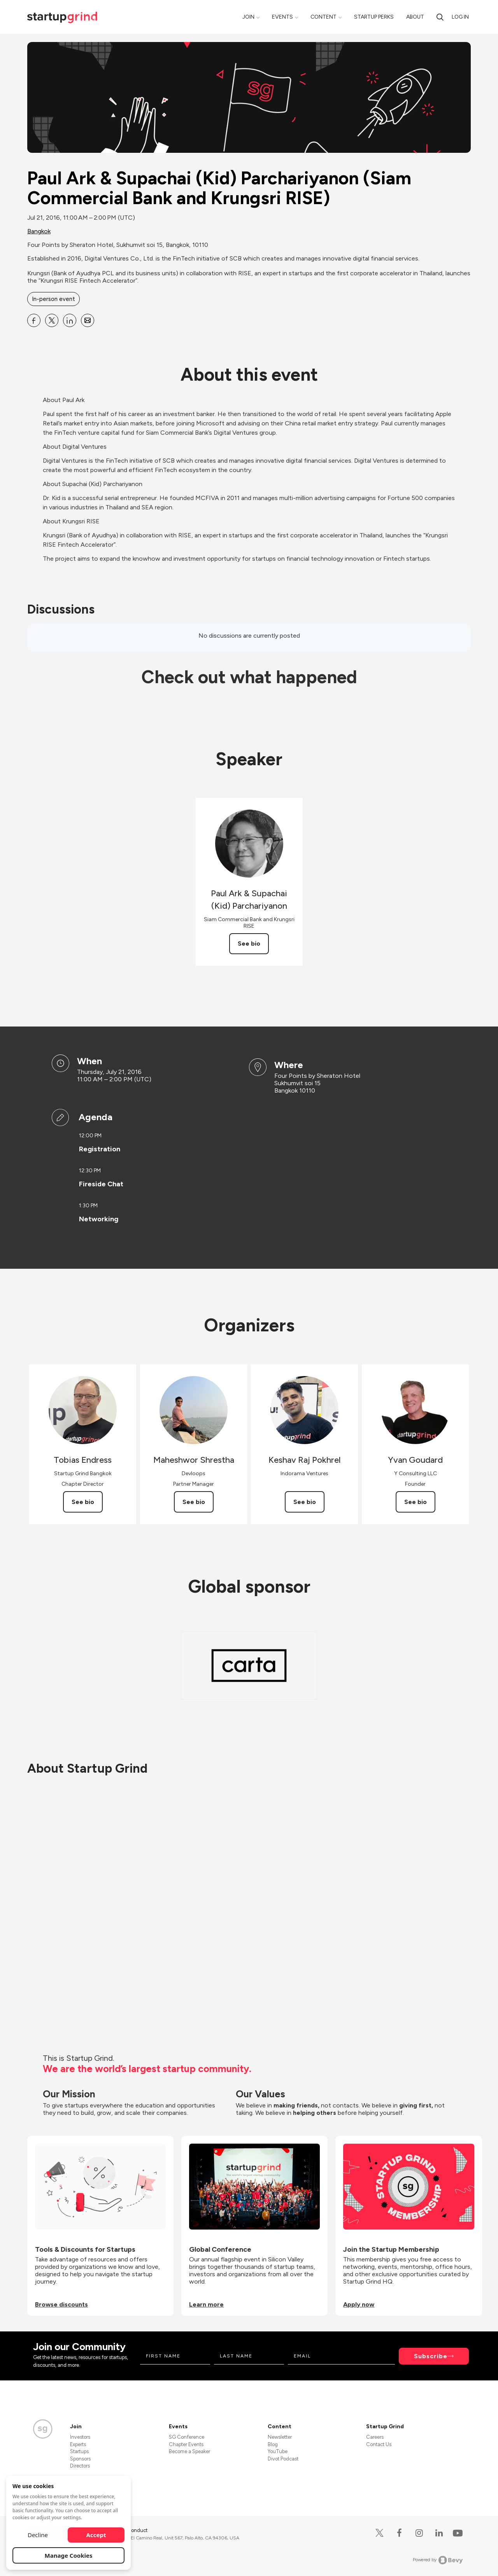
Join (248, 17)
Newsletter (280, 2437)
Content (323, 17)
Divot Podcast (283, 2459)
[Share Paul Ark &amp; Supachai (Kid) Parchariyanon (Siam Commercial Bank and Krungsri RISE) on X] (52, 320)
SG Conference (186, 2437)
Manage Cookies (69, 2555)
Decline (38, 2535)
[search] (440, 17)
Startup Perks (374, 17)
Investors (80, 2437)
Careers (375, 2437)
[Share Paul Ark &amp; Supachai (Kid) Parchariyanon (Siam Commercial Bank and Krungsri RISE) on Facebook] (34, 320)
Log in (460, 17)
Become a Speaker (189, 2451)
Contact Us (378, 2444)
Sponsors (80, 2459)
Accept (96, 2535)
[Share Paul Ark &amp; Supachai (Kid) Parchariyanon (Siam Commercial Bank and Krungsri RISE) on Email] (87, 320)
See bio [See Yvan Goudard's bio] (415, 1502)
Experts (78, 2444)
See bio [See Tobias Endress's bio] (83, 1502)
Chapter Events (186, 2444)
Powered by (438, 2560)
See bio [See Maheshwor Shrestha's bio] (193, 1502)
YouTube (278, 2451)
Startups (79, 2451)
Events (282, 17)
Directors (80, 2466)
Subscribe (430, 2356)
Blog (273, 2444)
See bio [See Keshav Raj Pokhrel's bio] (304, 1502)
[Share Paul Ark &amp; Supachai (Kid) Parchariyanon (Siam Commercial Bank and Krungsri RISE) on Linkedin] (69, 320)
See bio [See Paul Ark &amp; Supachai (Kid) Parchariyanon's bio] (249, 943)
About (415, 17)
